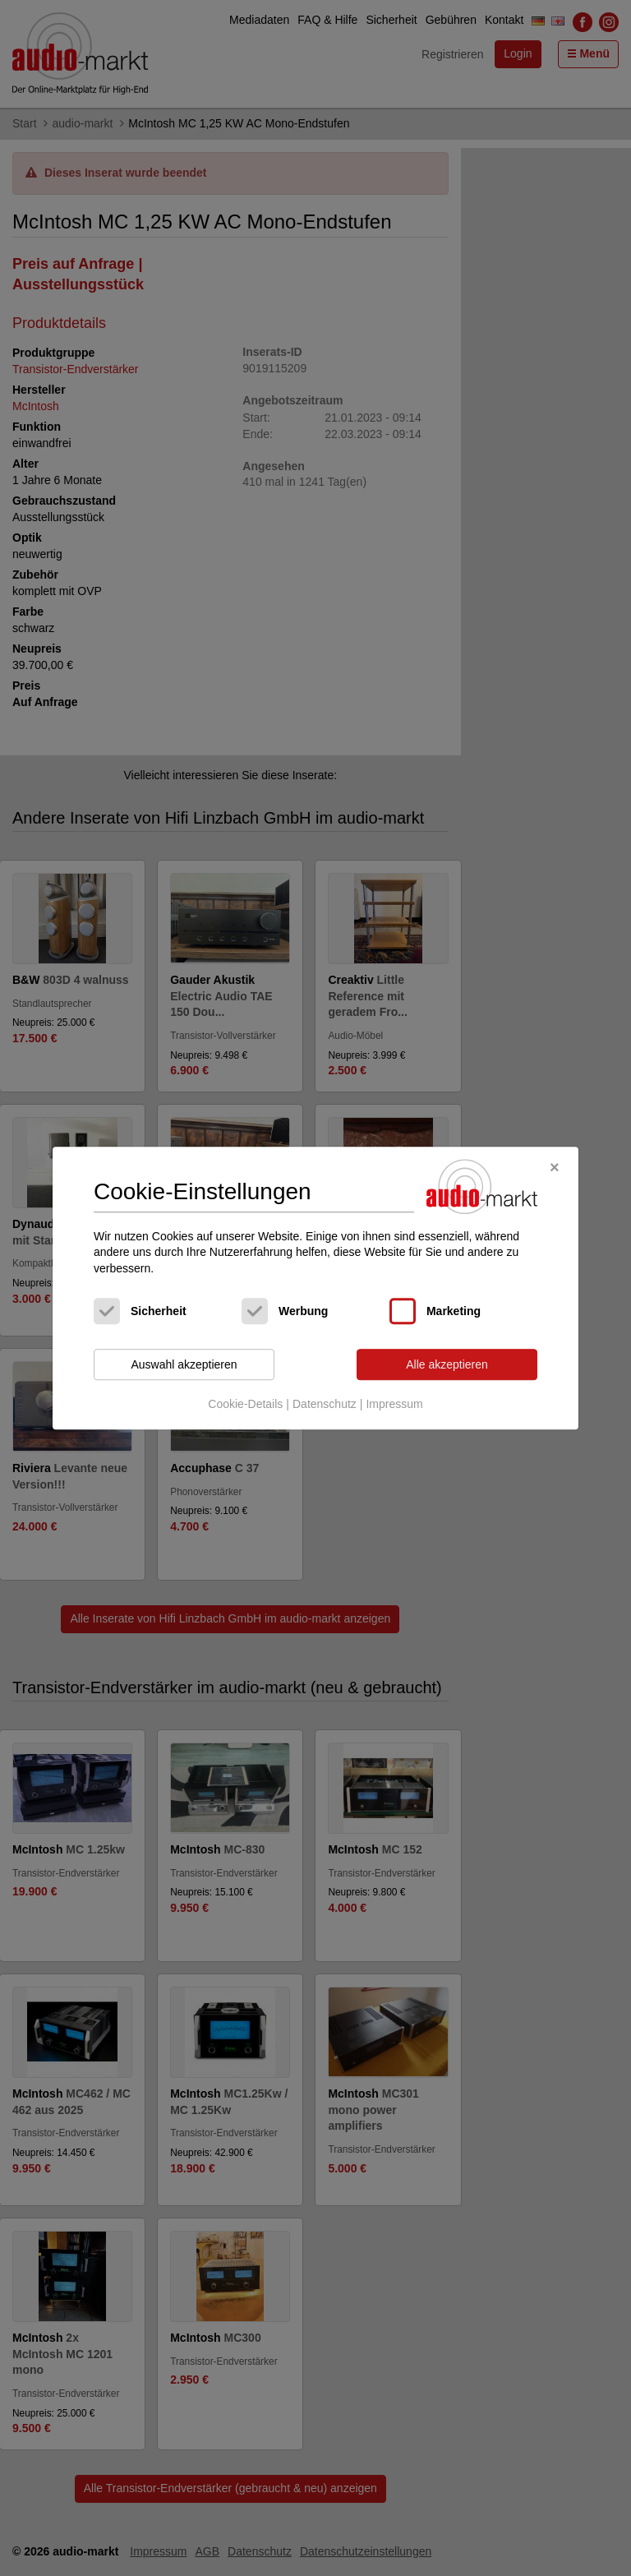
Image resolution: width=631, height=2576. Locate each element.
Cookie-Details (245, 1403)
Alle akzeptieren (447, 1364)
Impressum (394, 1403)
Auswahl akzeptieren (184, 1364)
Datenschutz (324, 1403)
